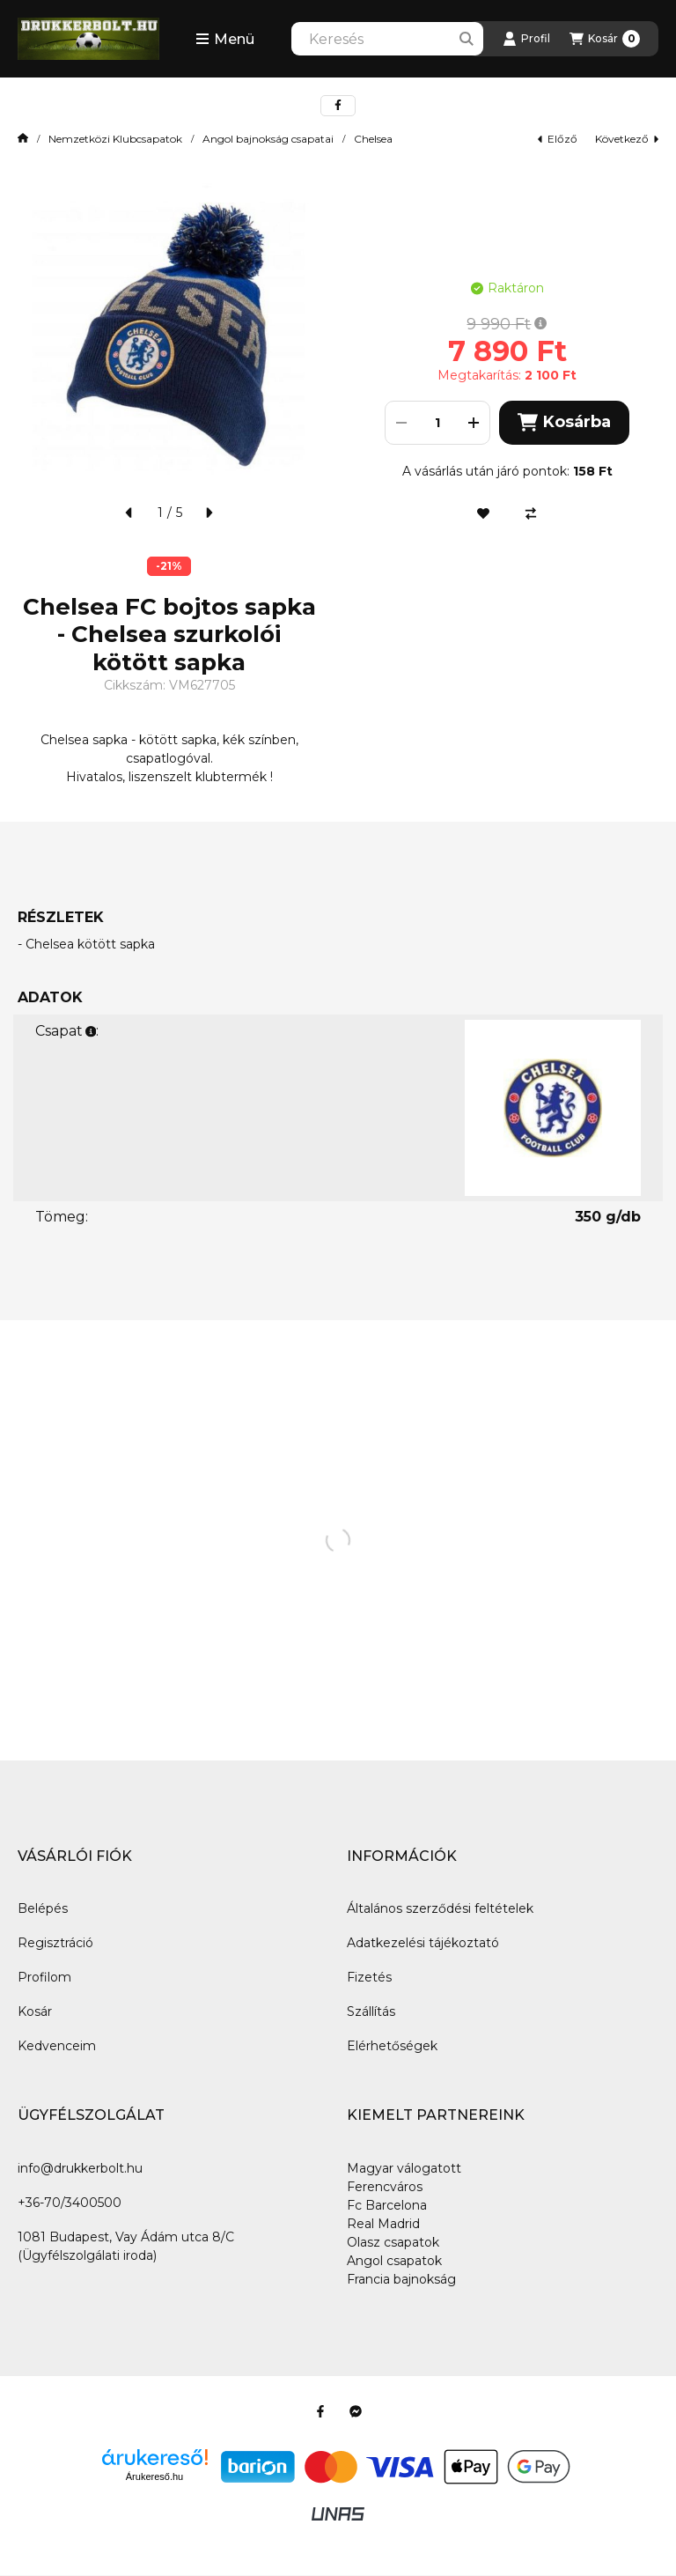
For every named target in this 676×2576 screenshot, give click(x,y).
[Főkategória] (23, 139)
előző (557, 138)
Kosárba (564, 422)
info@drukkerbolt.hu (80, 2168)
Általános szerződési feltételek (440, 1908)
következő (626, 138)
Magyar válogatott (404, 2168)
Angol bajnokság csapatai (268, 139)
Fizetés (369, 1977)
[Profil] (526, 38)
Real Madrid (383, 2224)
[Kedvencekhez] (483, 513)
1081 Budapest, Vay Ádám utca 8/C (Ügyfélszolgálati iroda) (126, 2246)
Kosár (35, 2011)
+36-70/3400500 (69, 2203)
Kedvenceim (57, 2046)
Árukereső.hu (154, 2476)
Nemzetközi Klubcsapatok (115, 139)
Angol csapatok (394, 2261)
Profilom (44, 1977)
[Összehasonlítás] (531, 513)
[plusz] (474, 423)
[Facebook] (320, 2411)
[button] (225, 38)
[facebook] (338, 105)
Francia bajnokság (401, 2279)
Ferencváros (384, 2187)
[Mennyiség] (437, 423)
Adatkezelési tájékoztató (423, 1943)
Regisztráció (55, 1943)
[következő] (208, 512)
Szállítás (371, 2011)
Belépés (43, 1908)
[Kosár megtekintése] (605, 38)
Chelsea (373, 139)
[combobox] (387, 38)
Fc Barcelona (387, 2205)
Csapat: (67, 1030)
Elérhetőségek (392, 2046)
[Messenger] (355, 2411)
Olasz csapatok (393, 2242)
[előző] (129, 512)
